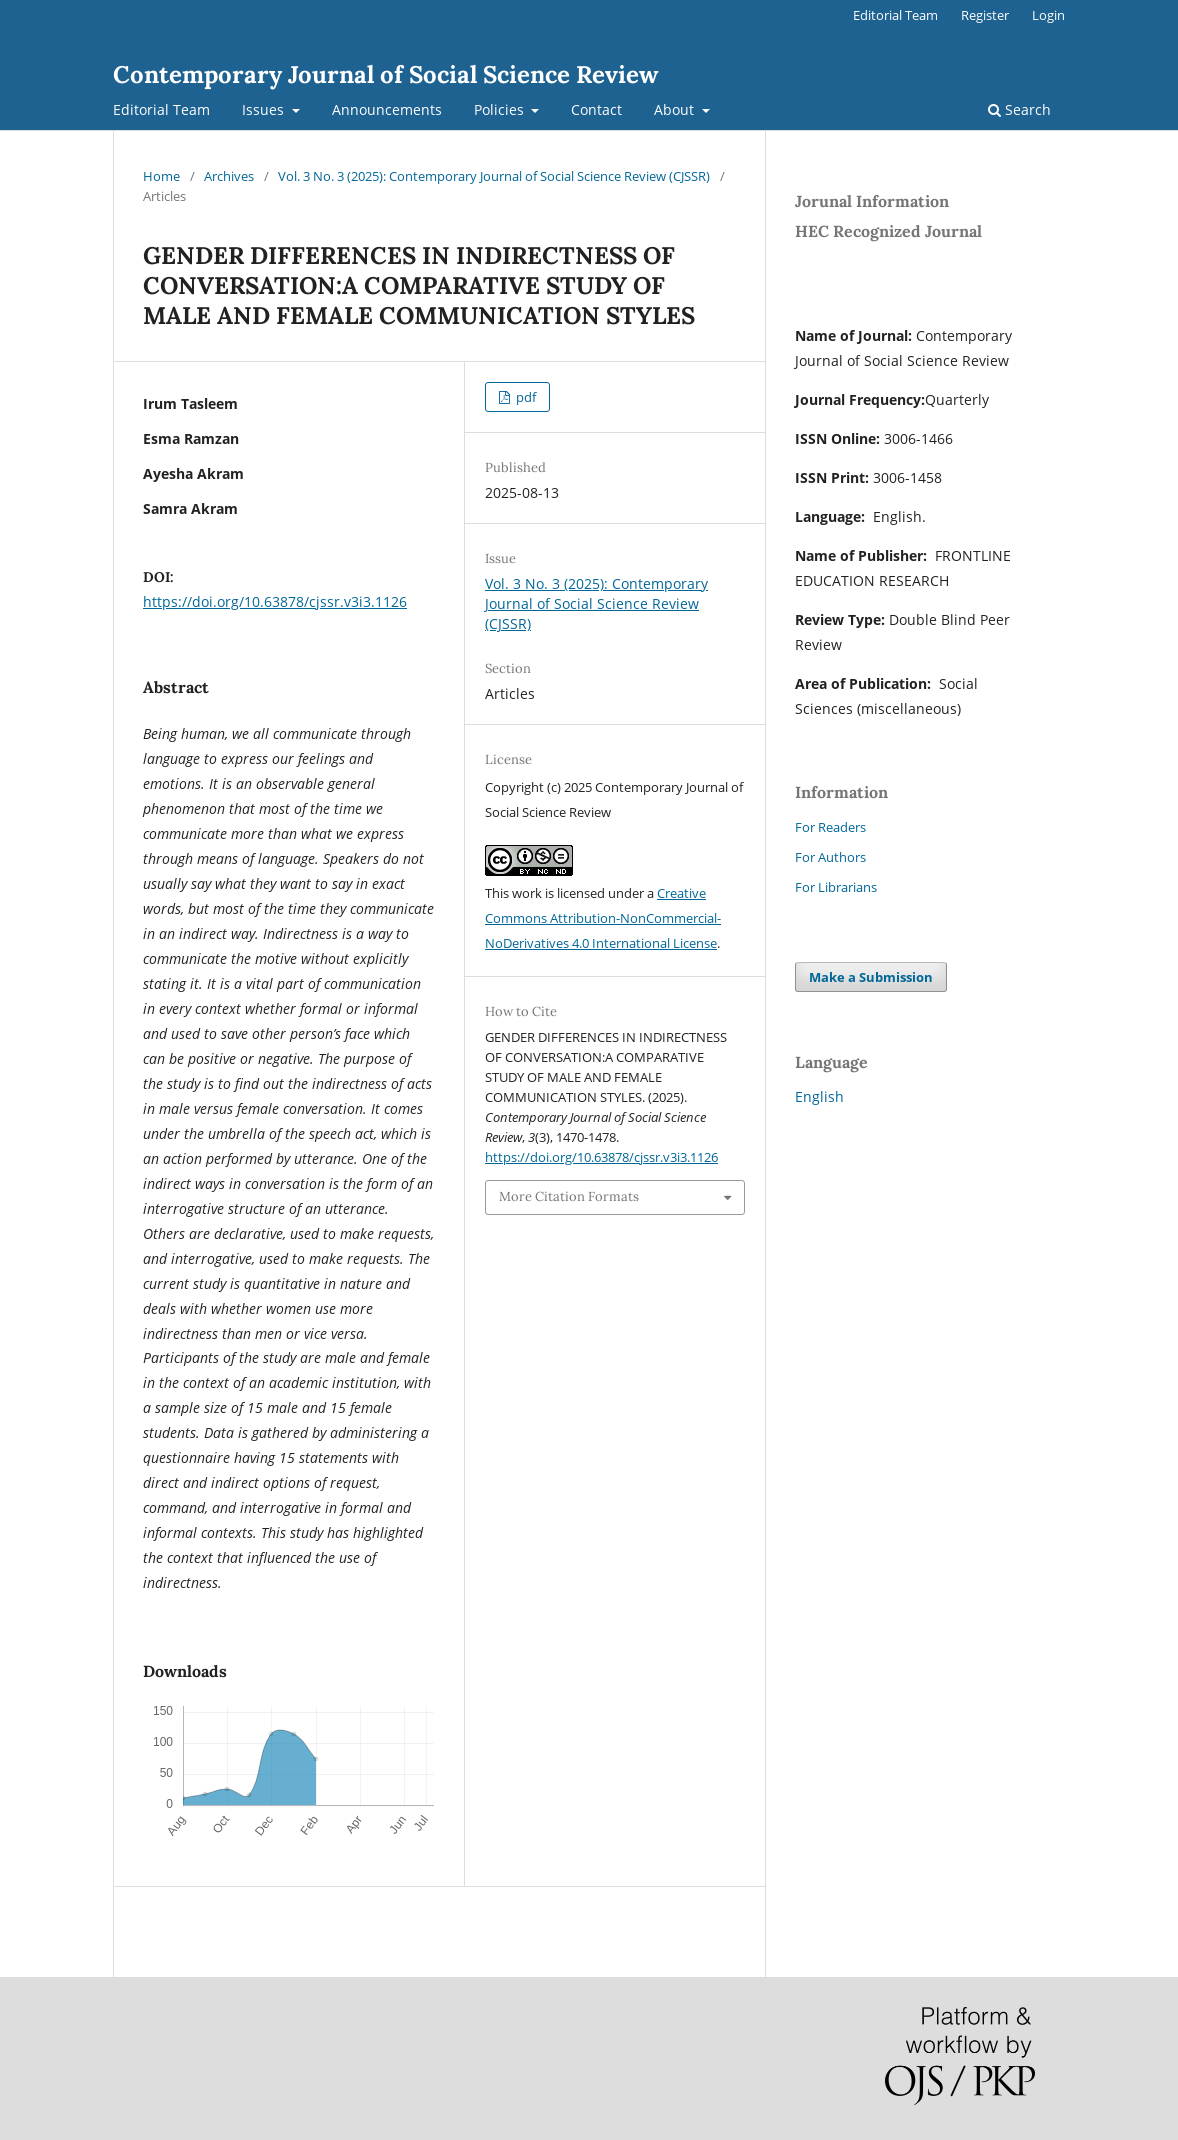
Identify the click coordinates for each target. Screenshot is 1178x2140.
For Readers (830, 827)
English (819, 1096)
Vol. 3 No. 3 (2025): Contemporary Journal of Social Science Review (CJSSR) (494, 176)
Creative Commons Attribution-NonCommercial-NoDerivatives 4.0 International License (603, 918)
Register (985, 15)
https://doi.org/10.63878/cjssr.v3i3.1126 (275, 601)
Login (1048, 15)
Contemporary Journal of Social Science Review (385, 74)
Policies (501, 109)
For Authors (830, 857)
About (676, 109)
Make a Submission (871, 977)
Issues (265, 109)
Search (1019, 109)
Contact (596, 109)
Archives (229, 176)
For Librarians (836, 887)
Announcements (387, 109)
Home (161, 176)
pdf (524, 397)
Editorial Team (161, 109)
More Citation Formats (569, 1196)
